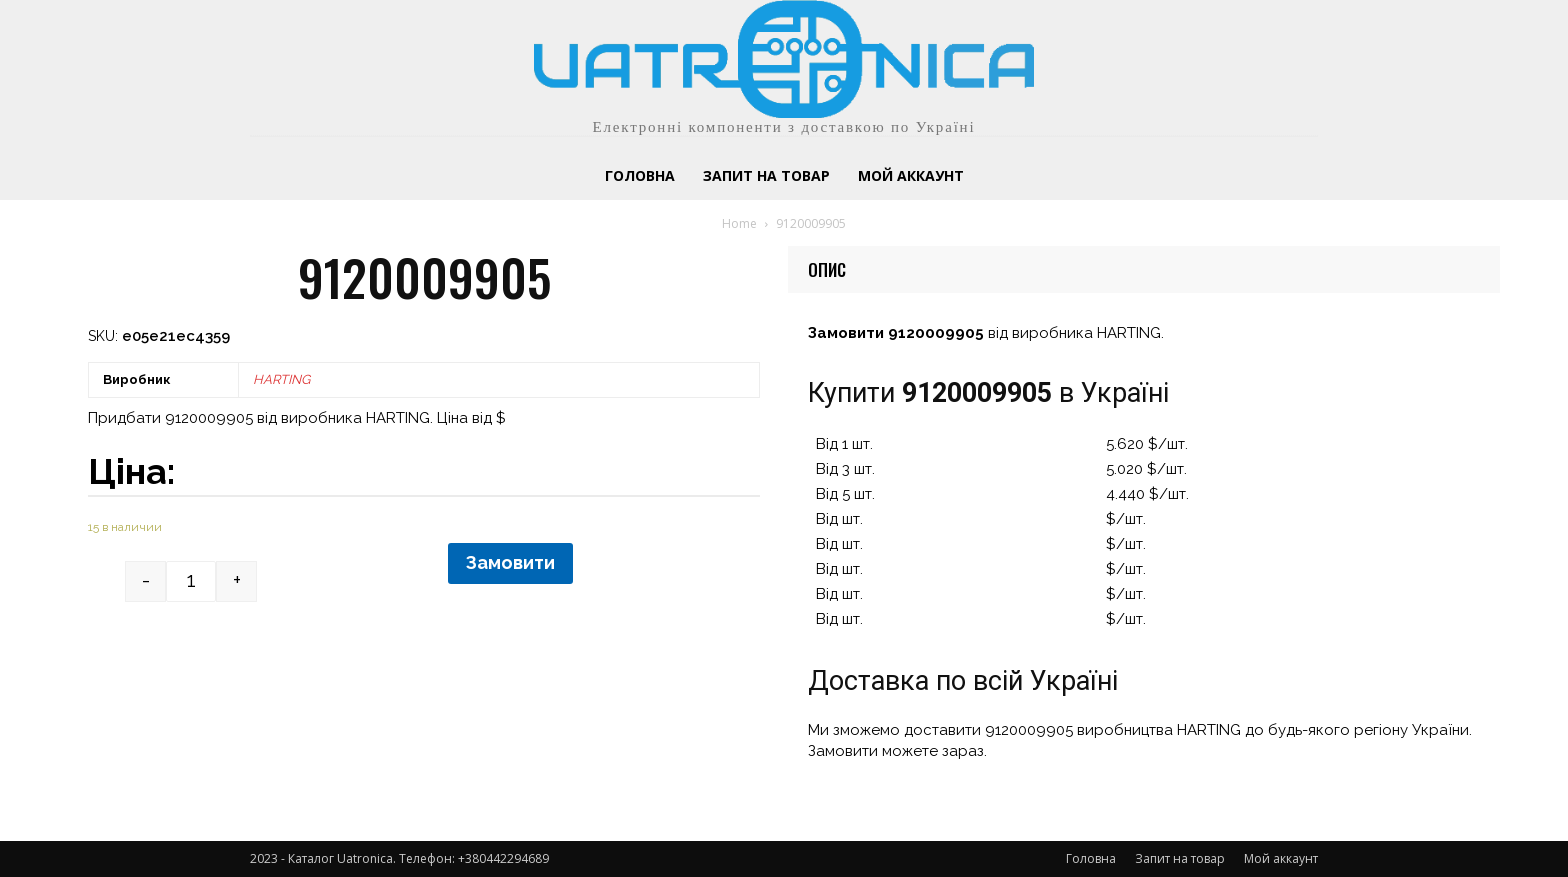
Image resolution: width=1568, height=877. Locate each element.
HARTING (281, 379)
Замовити (510, 562)
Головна (1091, 858)
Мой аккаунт (1281, 858)
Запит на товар (1180, 858)
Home (739, 223)
